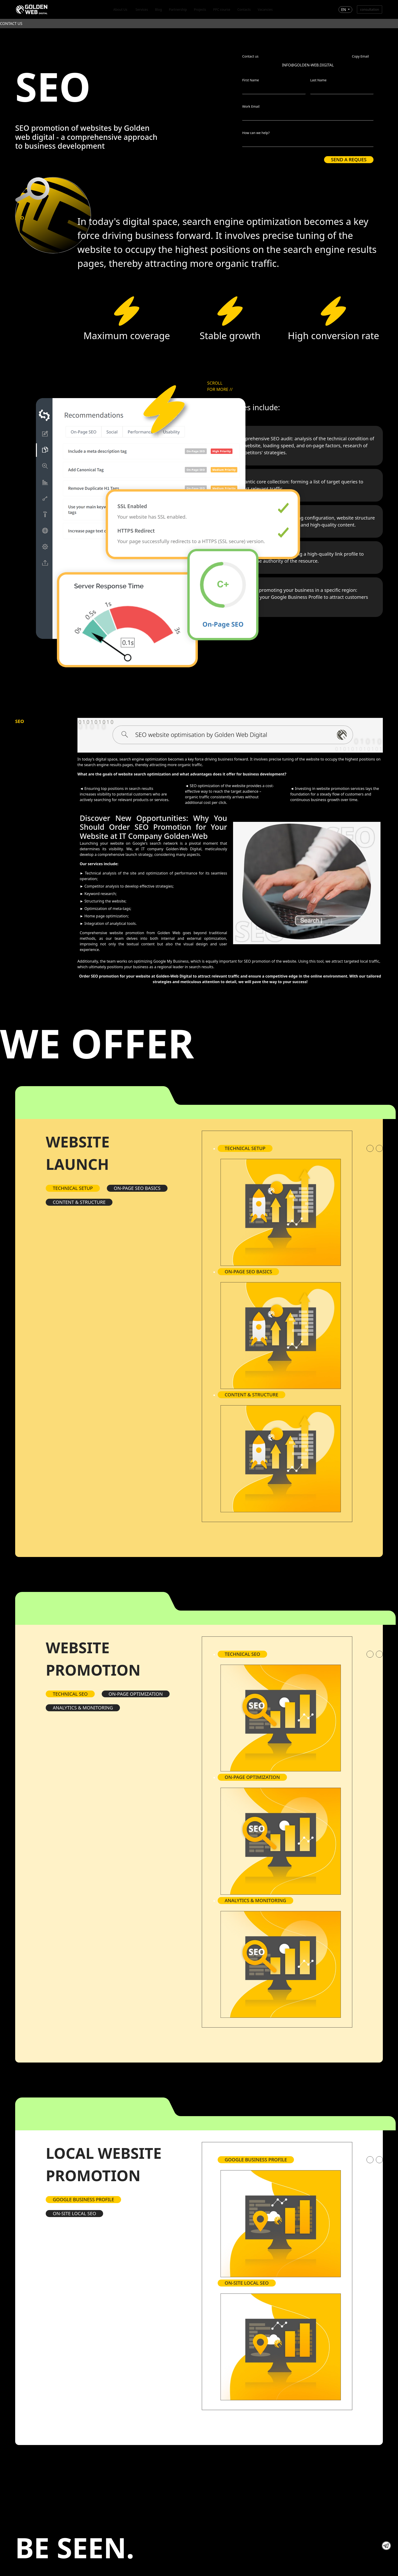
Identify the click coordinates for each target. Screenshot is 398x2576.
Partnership (178, 9)
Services (142, 9)
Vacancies (265, 9)
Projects (200, 9)
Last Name (318, 80)
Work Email (250, 106)
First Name (250, 80)
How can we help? (255, 133)
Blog (158, 9)
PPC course (221, 9)
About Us (120, 9)
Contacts (244, 9)
